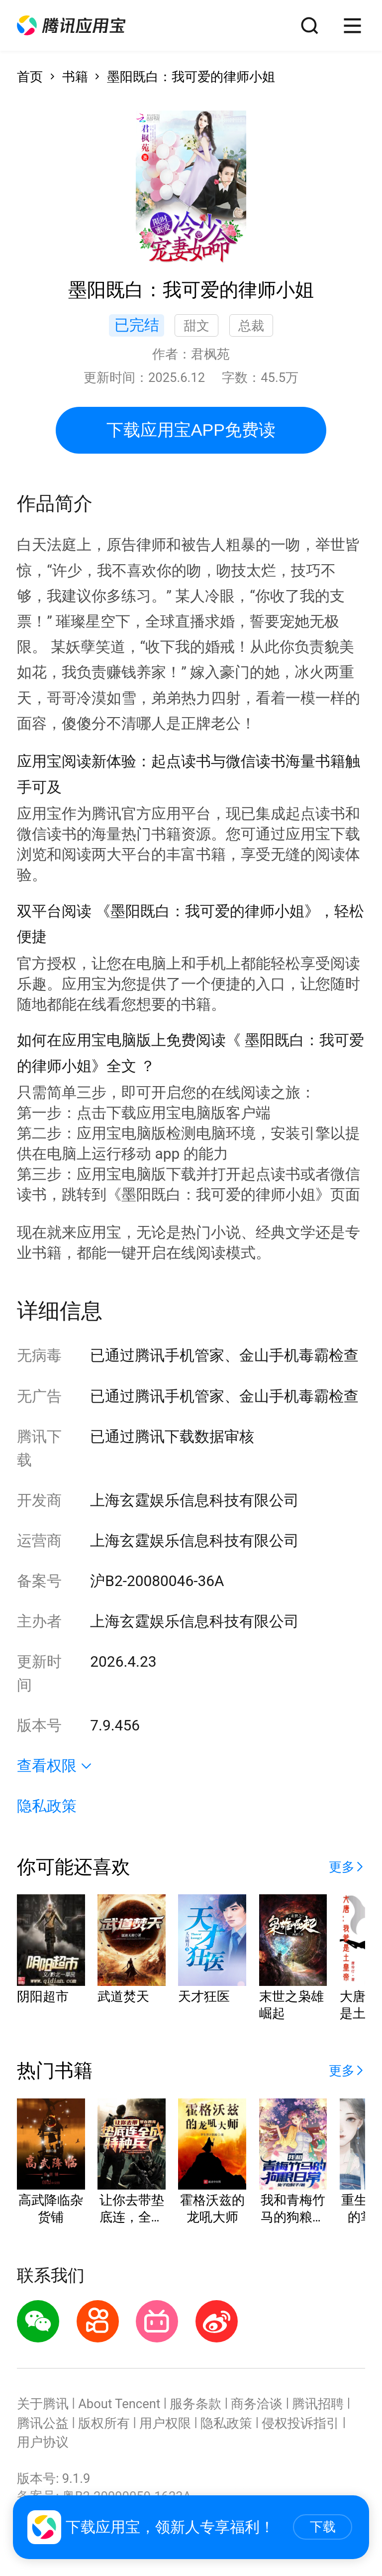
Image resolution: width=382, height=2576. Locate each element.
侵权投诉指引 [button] (300, 2423)
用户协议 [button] (43, 2442)
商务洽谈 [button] (257, 2403)
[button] (71, 25)
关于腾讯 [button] (43, 2403)
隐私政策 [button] (47, 1806)
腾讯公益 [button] (43, 2423)
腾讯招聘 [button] (318, 2403)
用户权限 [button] (165, 2423)
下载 (323, 2527)
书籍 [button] (75, 76)
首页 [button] (30, 76)
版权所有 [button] (104, 2423)
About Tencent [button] (119, 2403)
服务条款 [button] (195, 2403)
